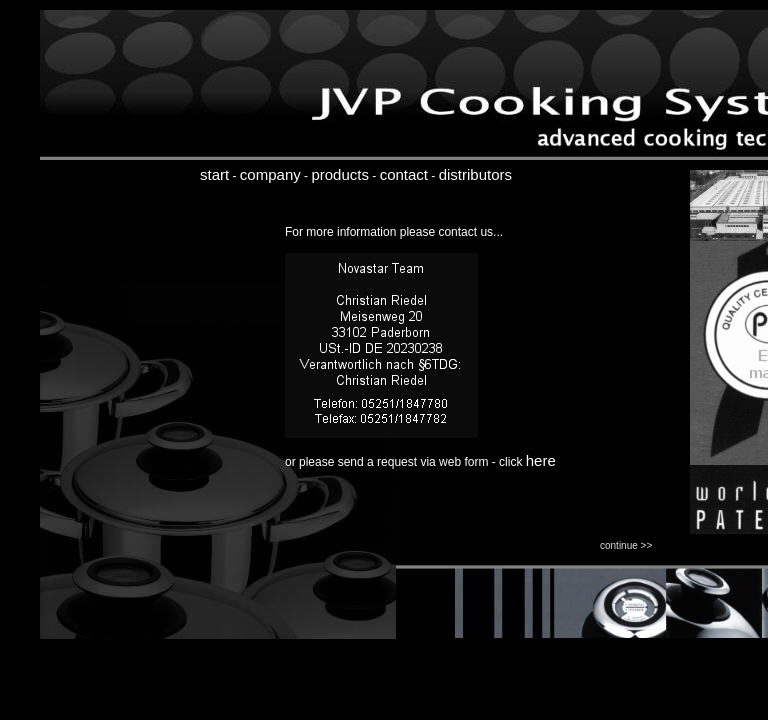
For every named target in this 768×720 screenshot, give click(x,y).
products (340, 174)
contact (404, 174)
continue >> (626, 545)
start (214, 174)
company (270, 174)
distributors (475, 174)
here (541, 460)
